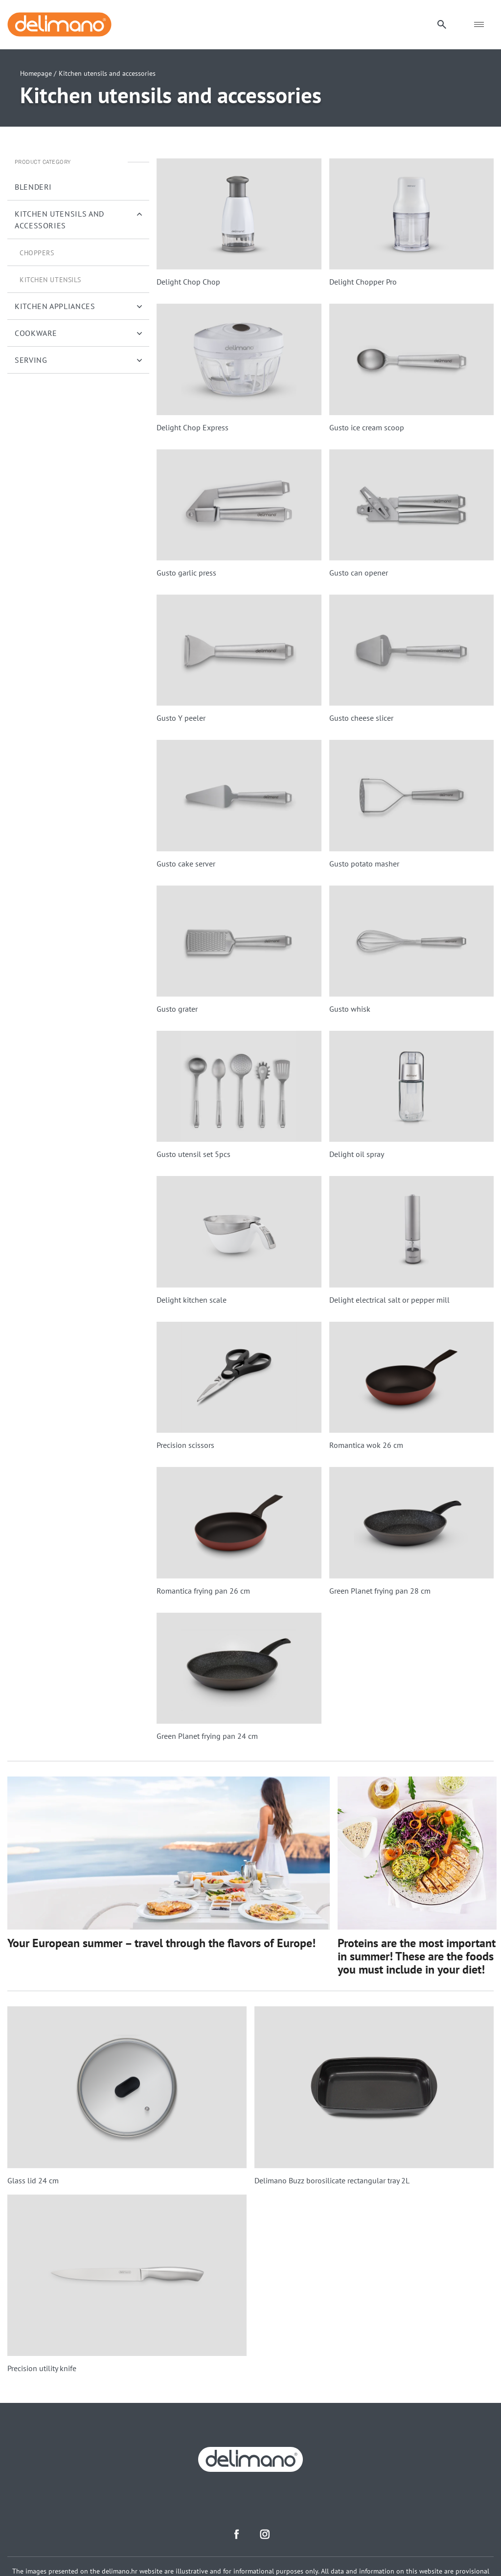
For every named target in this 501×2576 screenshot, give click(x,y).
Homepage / (38, 73)
